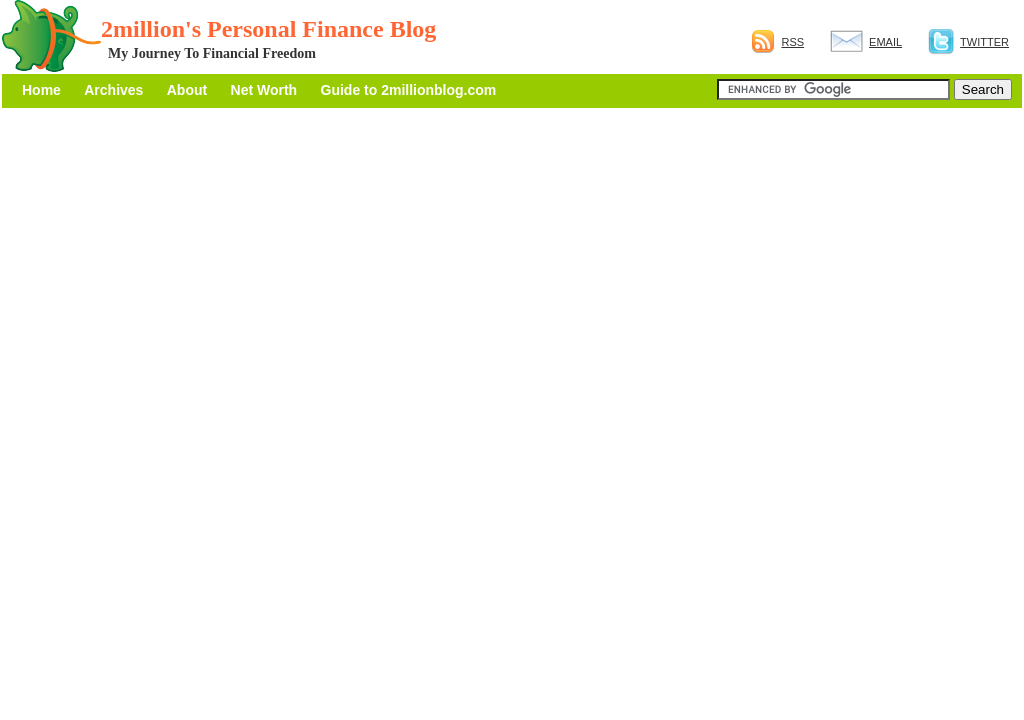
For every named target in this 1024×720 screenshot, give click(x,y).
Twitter (968, 42)
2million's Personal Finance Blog (268, 29)
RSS (777, 42)
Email (866, 42)
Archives (113, 90)
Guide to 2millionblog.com (409, 90)
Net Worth (264, 90)
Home (41, 90)
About (187, 90)
